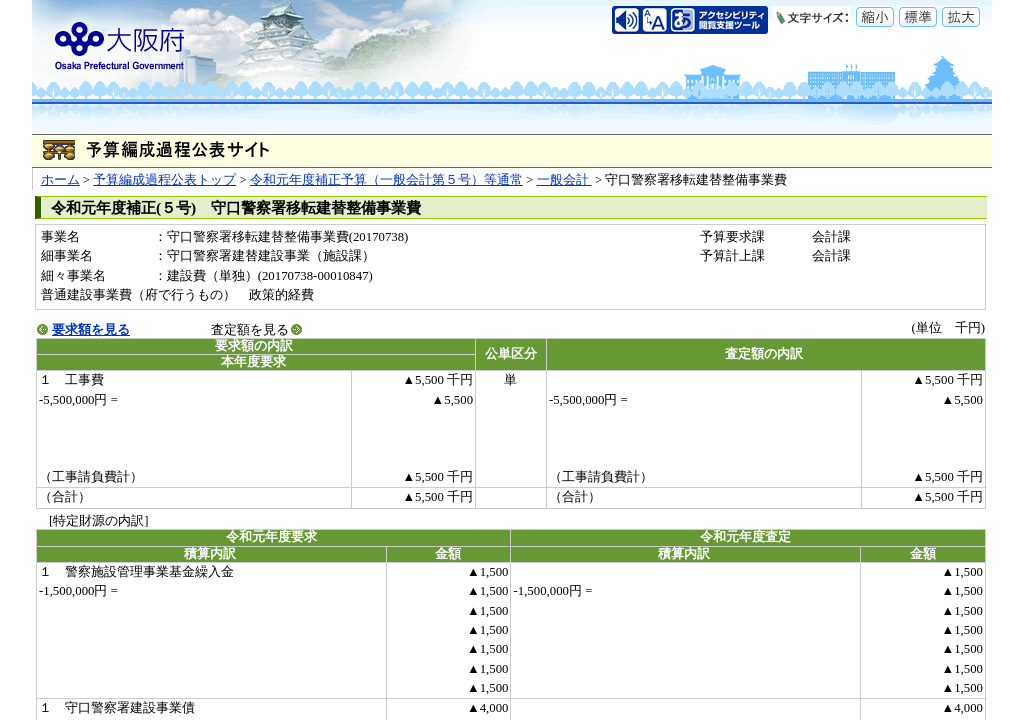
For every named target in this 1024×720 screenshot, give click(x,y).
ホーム (60, 180)
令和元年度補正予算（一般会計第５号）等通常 (386, 180)
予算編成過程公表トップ (164, 180)
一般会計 (564, 180)
